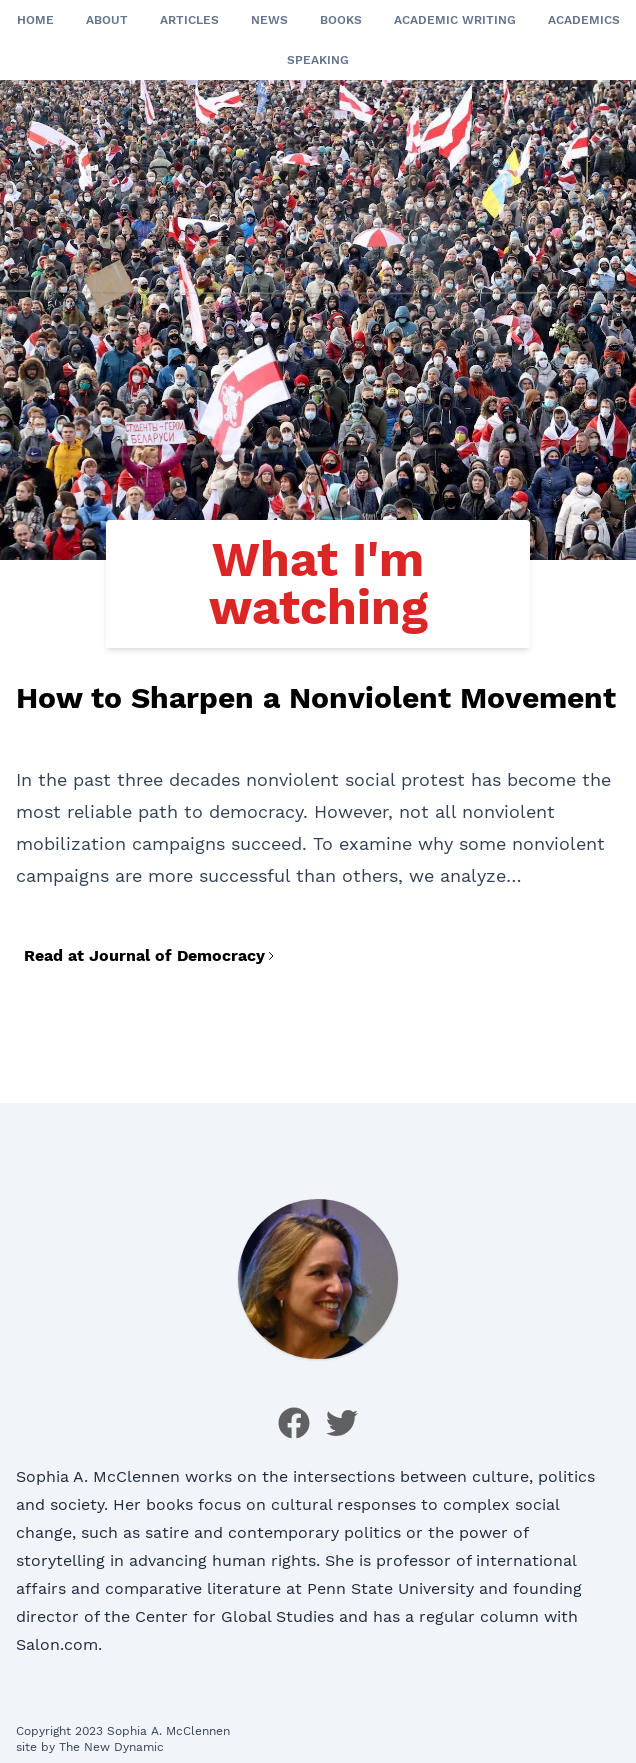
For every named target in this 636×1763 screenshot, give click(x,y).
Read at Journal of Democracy (150, 955)
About (107, 20)
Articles (189, 20)
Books (341, 20)
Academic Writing (455, 20)
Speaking (318, 60)
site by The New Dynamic (90, 1747)
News (269, 20)
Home (35, 20)
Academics (584, 20)
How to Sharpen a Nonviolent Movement (316, 697)
